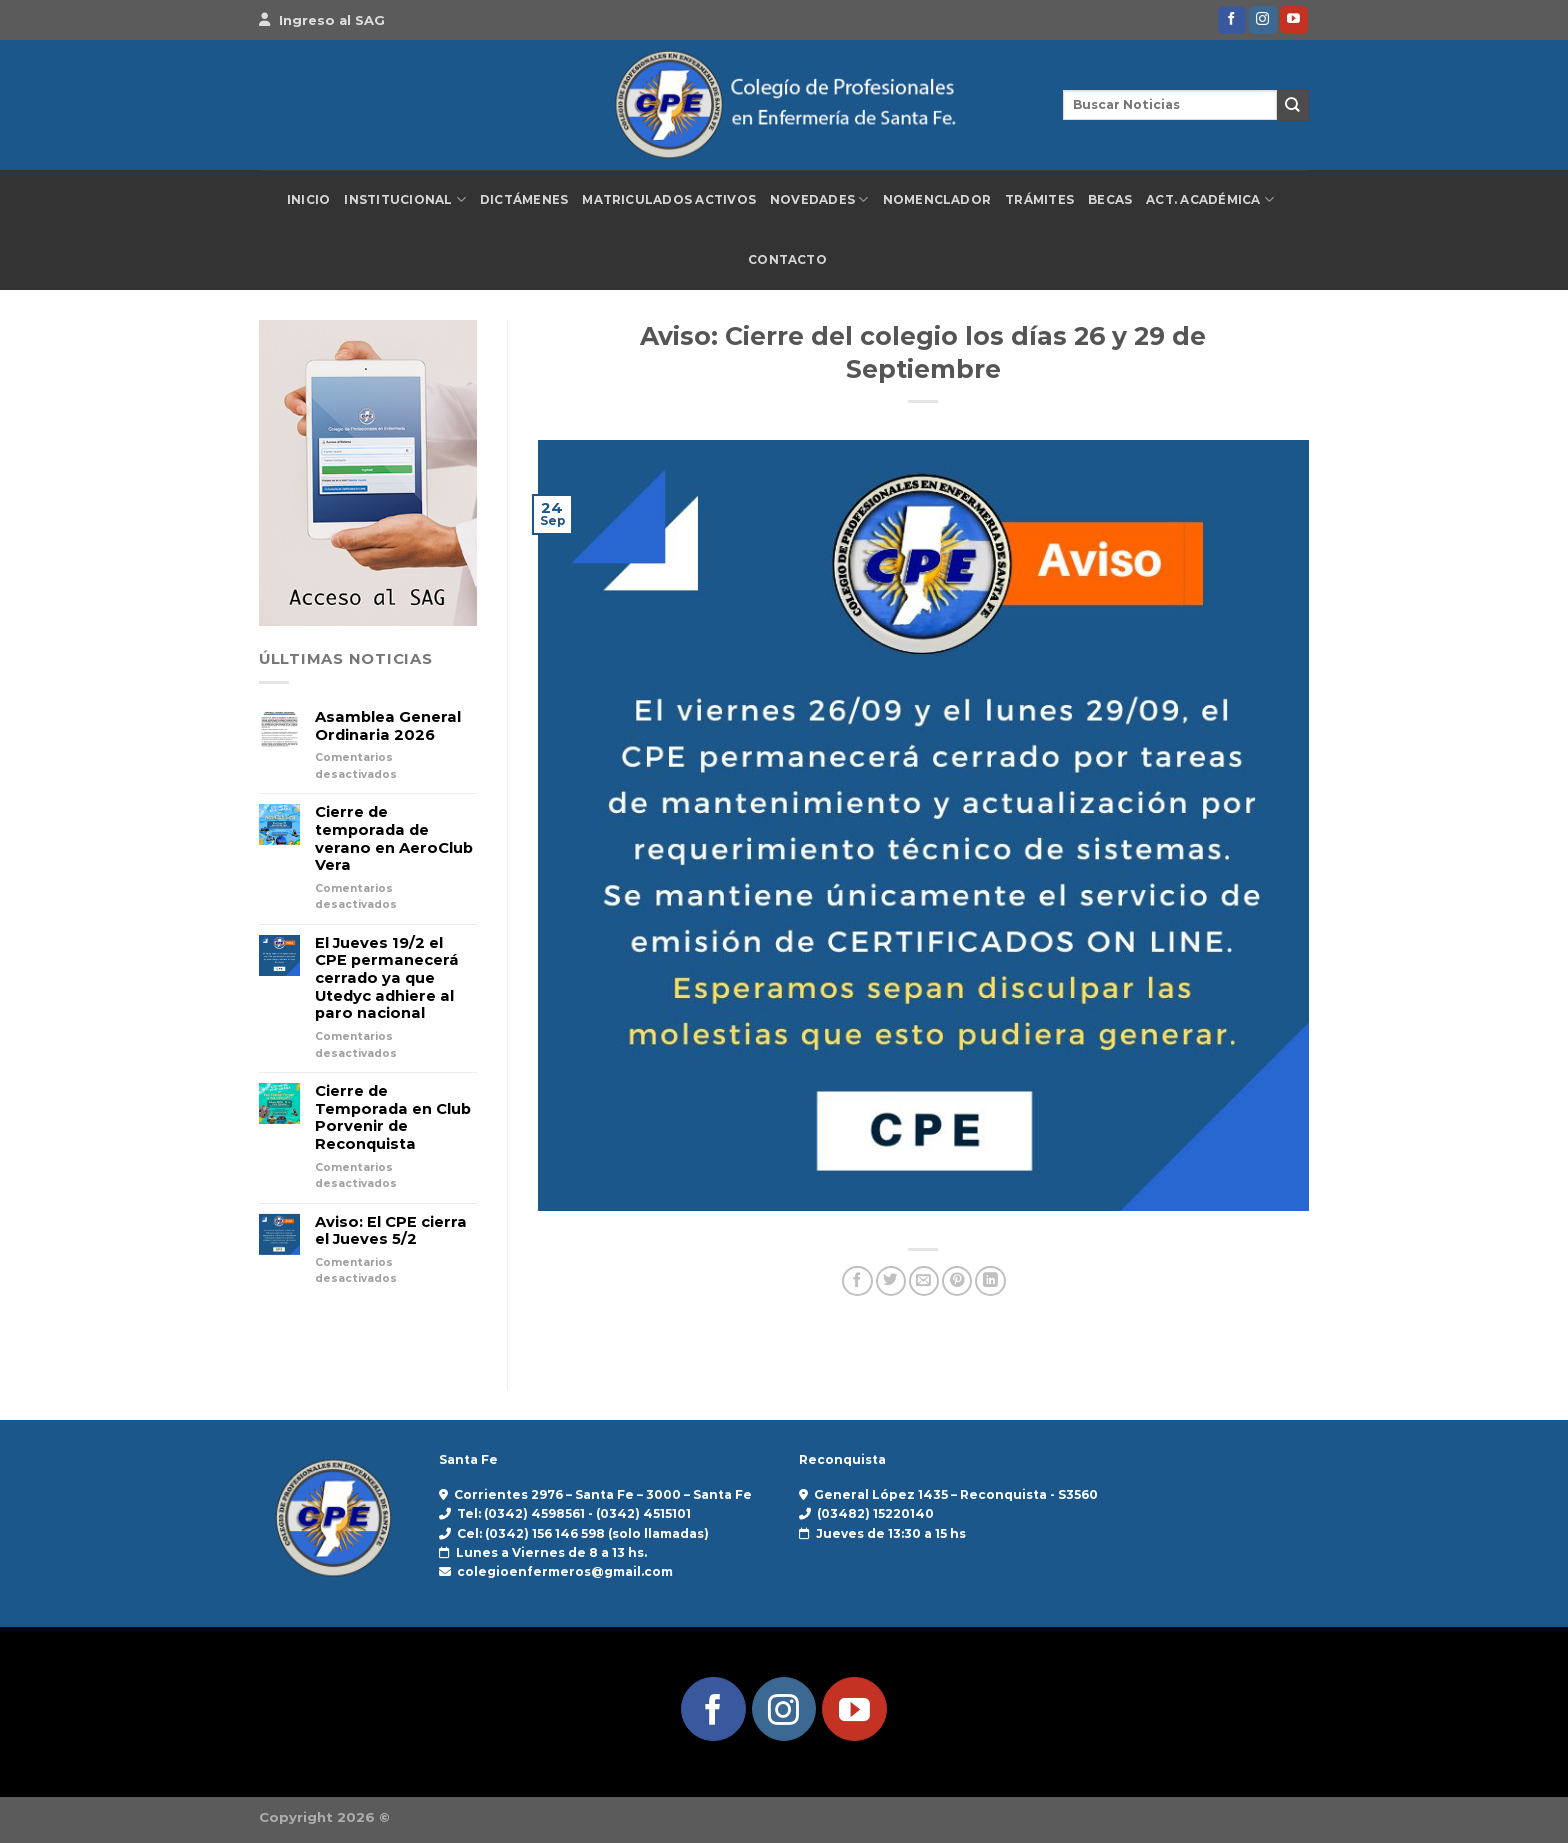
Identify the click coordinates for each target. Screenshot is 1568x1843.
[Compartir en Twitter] (891, 1281)
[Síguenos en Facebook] (1232, 20)
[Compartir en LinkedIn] (990, 1281)
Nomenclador (937, 200)
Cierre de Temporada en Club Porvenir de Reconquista (393, 1118)
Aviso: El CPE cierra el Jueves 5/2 (391, 1231)
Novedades (819, 199)
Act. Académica (1210, 199)
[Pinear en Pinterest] (957, 1281)
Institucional (405, 199)
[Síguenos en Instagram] (1263, 20)
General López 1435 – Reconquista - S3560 (956, 1494)
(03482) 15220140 (875, 1513)
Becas (1110, 200)
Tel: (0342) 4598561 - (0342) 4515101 (574, 1513)
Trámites (1039, 200)
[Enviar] (1293, 104)
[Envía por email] (924, 1281)
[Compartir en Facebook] (857, 1281)
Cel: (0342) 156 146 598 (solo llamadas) (583, 1533)
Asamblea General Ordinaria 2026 (388, 726)
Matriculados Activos (669, 200)
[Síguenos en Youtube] (1294, 20)
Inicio (308, 200)
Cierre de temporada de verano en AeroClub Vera (394, 839)
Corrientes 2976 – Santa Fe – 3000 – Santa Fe (603, 1494)
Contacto (787, 260)
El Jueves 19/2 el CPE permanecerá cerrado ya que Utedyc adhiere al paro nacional (387, 979)
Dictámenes (524, 200)
